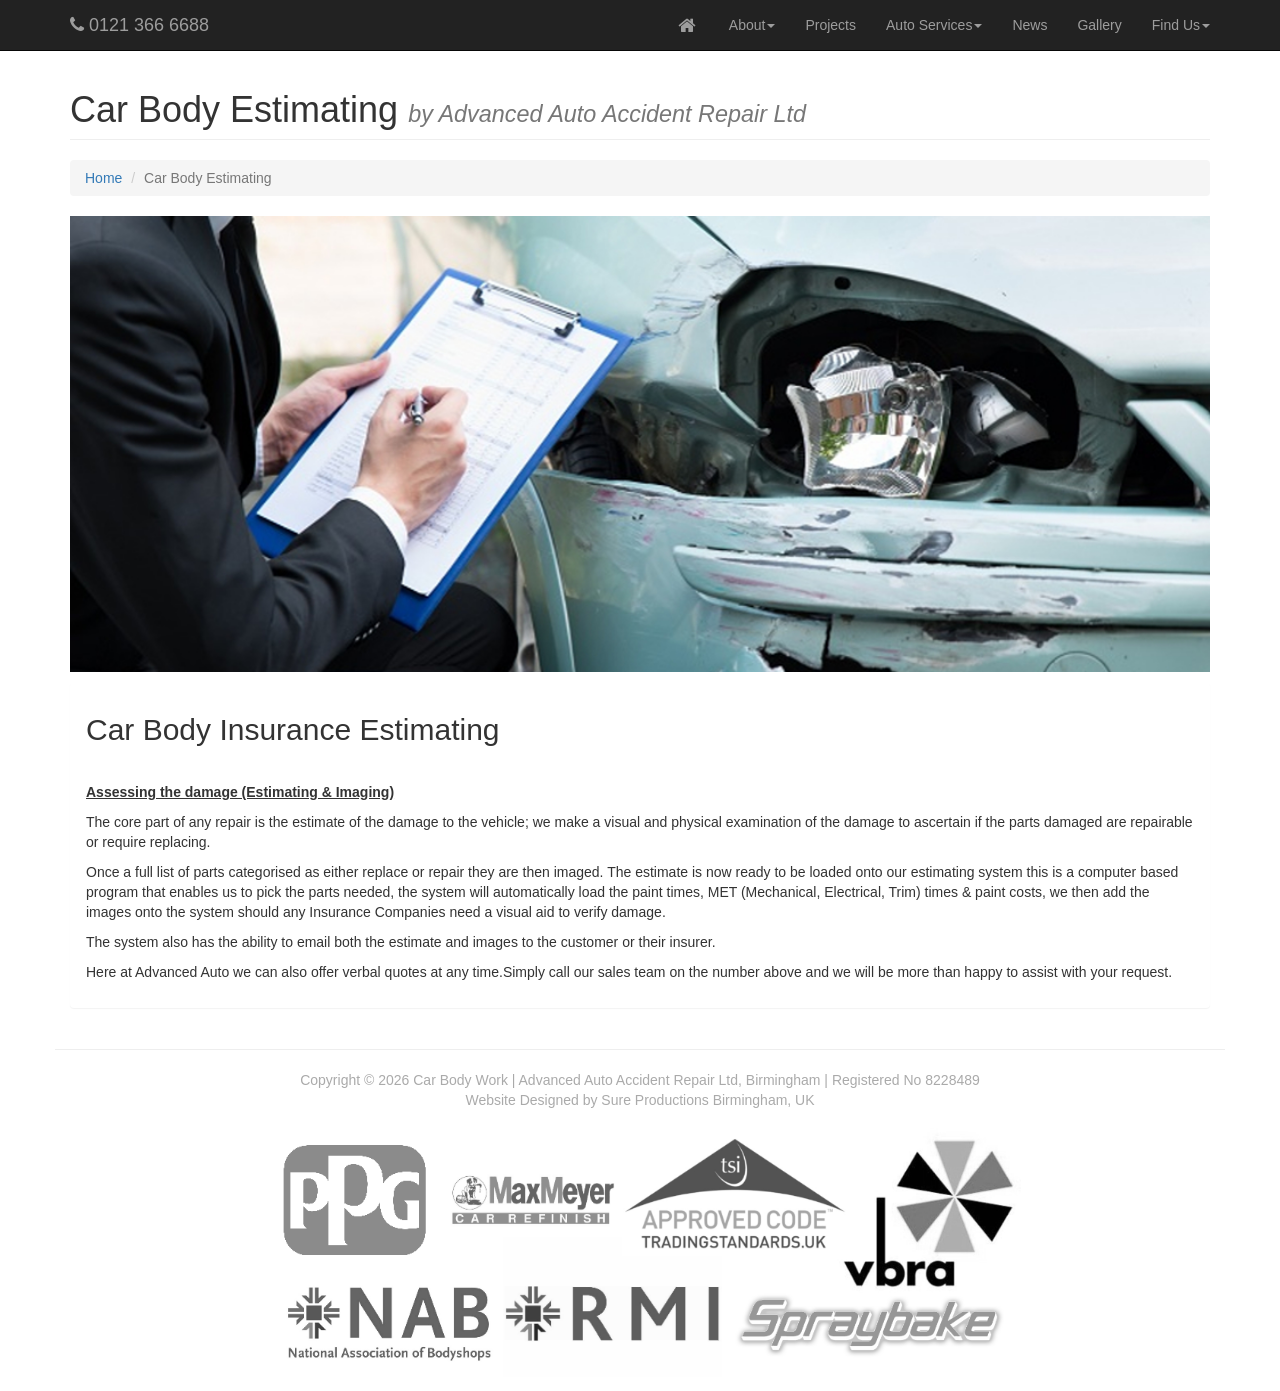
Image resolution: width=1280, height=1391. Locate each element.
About (752, 25)
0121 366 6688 (139, 25)
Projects (830, 25)
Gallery (1099, 25)
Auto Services (934, 25)
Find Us (1181, 25)
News (1029, 25)
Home (103, 178)
